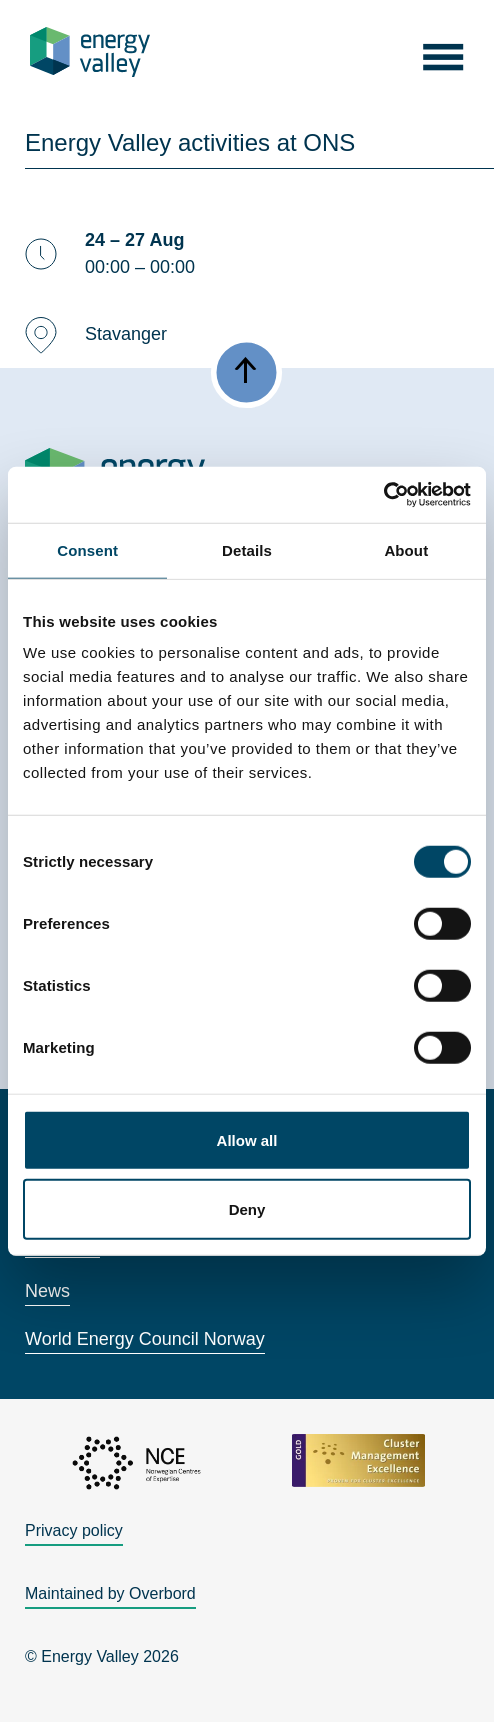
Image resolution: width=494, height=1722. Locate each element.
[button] (443, 51)
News (47, 1291)
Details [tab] (247, 549)
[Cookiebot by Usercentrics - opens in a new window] (383, 495)
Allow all (247, 1140)
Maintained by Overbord (110, 1593)
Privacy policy (74, 1530)
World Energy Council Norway (145, 1339)
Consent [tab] (87, 549)
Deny (247, 1208)
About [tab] (406, 549)
